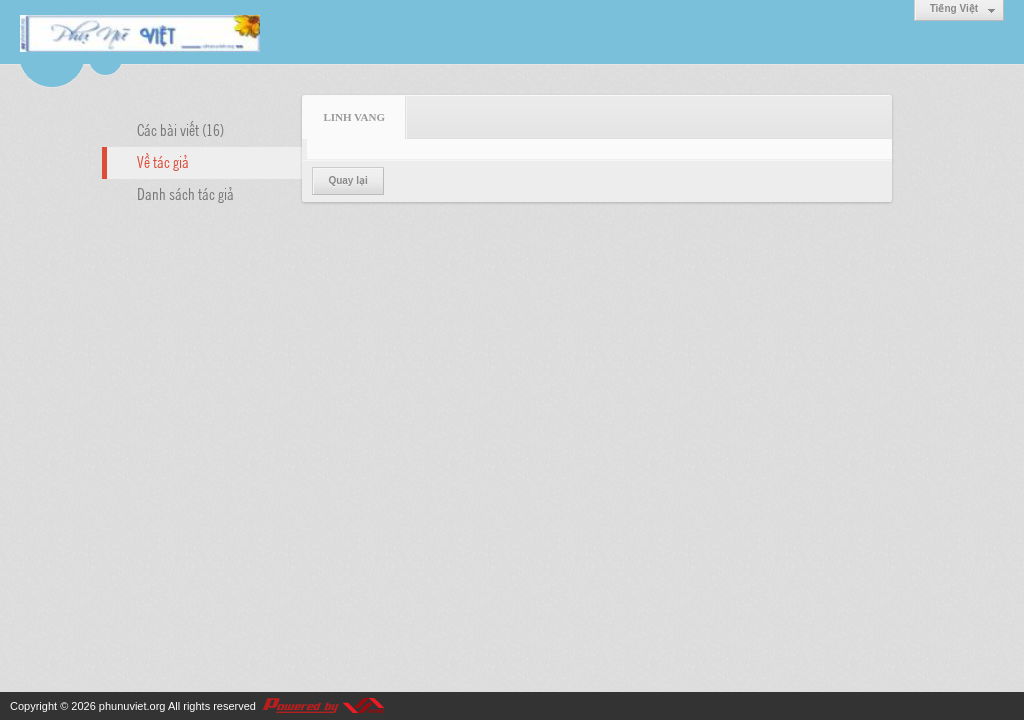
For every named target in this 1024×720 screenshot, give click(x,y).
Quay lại (347, 180)
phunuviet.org (132, 706)
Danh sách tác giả (185, 193)
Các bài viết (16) (180, 129)
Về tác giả (163, 161)
